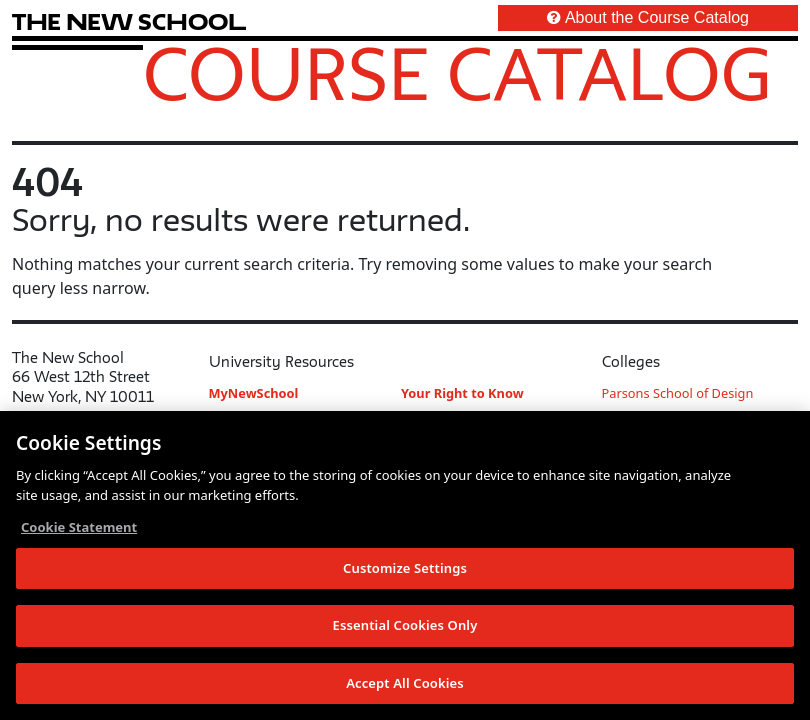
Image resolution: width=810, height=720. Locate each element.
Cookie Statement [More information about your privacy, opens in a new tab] (79, 529)
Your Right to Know (462, 393)
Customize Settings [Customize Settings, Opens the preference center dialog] (405, 569)
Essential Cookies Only (405, 627)
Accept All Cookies (405, 685)
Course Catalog (457, 73)
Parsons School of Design (678, 393)
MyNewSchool (254, 393)
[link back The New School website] (129, 21)
